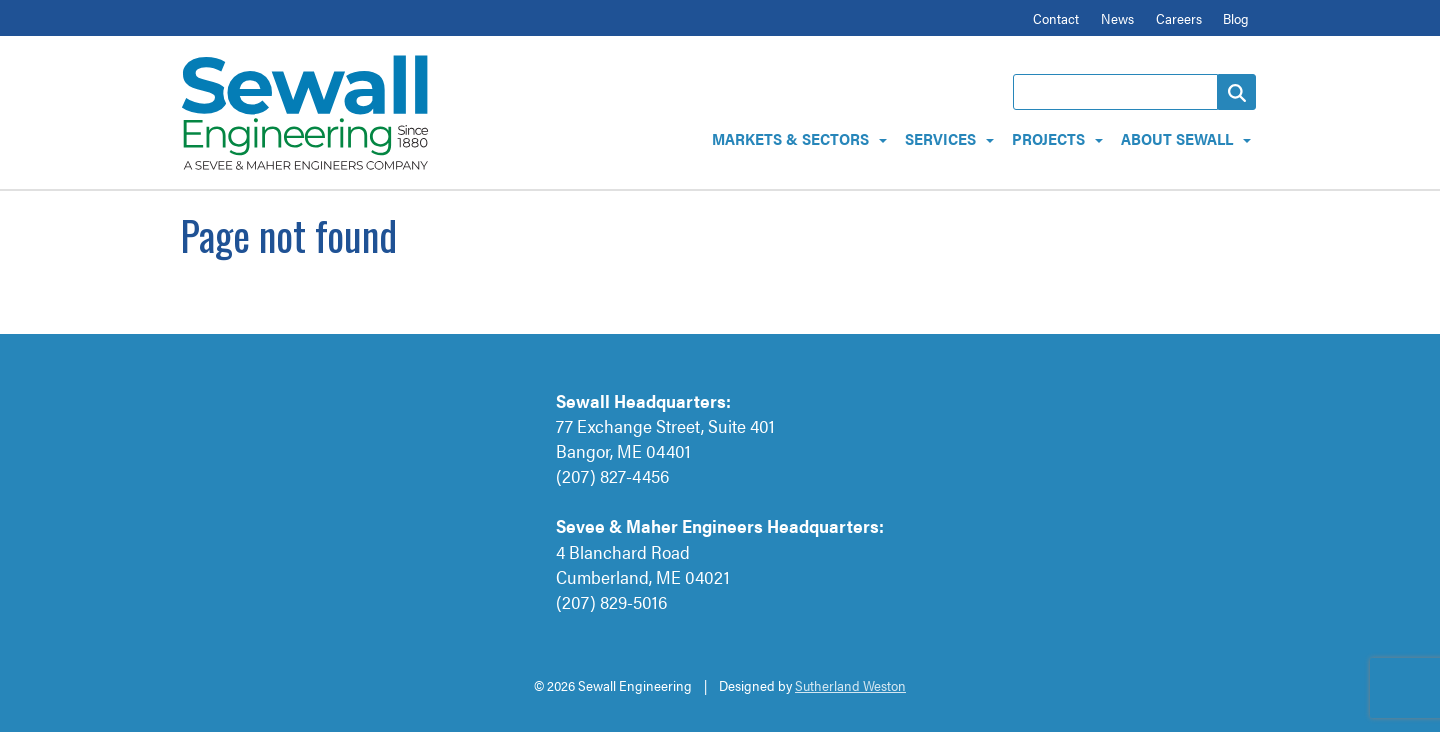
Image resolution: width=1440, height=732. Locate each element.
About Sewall (1177, 138)
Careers (1179, 18)
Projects (1048, 138)
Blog (1236, 18)
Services (940, 138)
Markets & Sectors (790, 138)
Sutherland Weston (850, 685)
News (1117, 18)
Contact (1056, 18)
